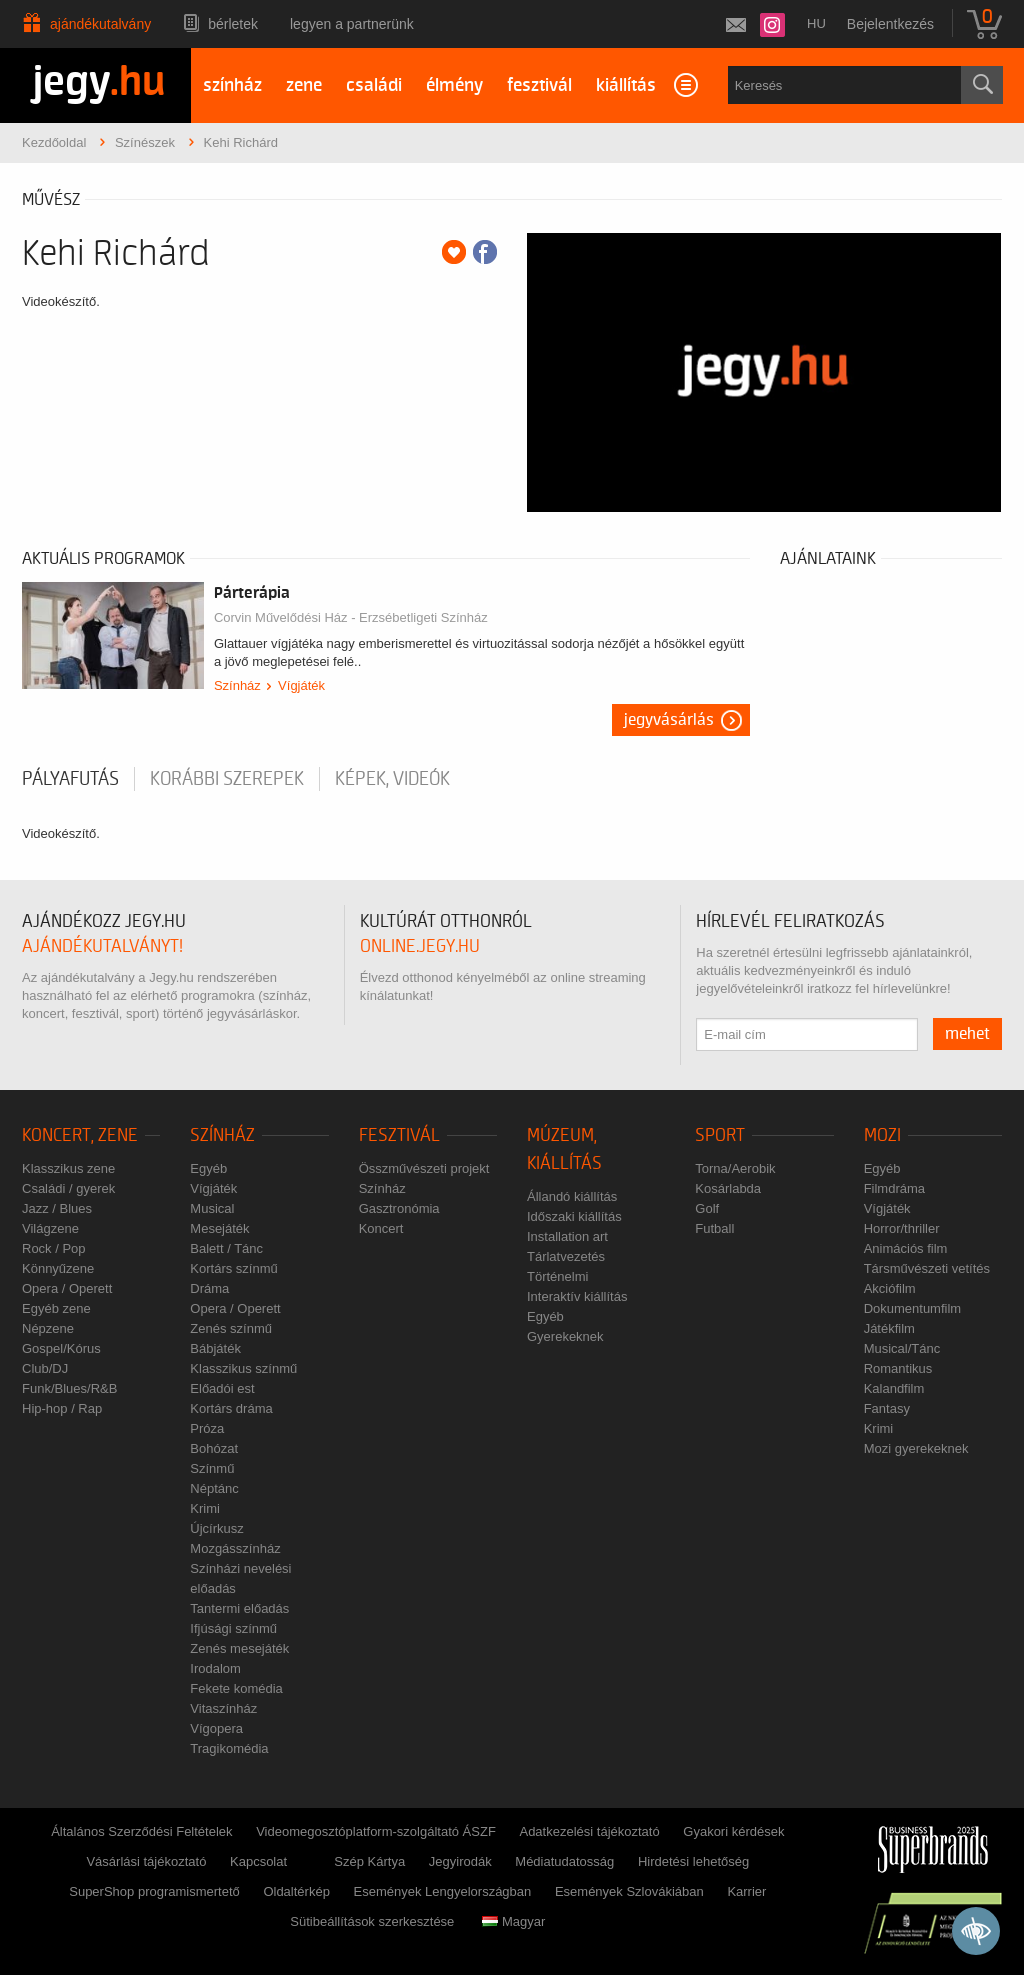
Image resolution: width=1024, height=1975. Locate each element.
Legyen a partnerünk (352, 24)
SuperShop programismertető (154, 1891)
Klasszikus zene (68, 1168)
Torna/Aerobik (735, 1168)
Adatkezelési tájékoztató (589, 1831)
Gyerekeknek (565, 1336)
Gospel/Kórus (61, 1348)
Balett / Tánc (226, 1248)
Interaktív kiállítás (577, 1296)
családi (374, 85)
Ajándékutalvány (100, 24)
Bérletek (233, 24)
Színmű (212, 1468)
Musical (212, 1208)
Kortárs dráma (231, 1408)
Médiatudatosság (564, 1861)
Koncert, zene (80, 1135)
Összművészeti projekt (424, 1168)
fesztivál (539, 85)
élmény (454, 85)
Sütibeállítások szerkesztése (372, 1921)
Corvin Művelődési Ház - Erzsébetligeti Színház (351, 617)
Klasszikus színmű (243, 1368)
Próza (207, 1428)
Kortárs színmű (233, 1268)
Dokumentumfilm (913, 1308)
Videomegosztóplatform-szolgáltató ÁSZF (376, 1831)
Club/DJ (45, 1368)
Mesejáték (219, 1228)
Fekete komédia (236, 1688)
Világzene (50, 1228)
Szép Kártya (369, 1861)
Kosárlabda (728, 1188)
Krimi (205, 1508)
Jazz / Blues (57, 1208)
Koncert (381, 1228)
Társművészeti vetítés (927, 1268)
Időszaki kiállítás (574, 1216)
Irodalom (215, 1668)
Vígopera (216, 1728)
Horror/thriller (902, 1228)
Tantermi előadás (239, 1608)
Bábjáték (215, 1348)
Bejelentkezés (890, 24)
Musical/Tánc (902, 1348)
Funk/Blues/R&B (69, 1388)
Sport (720, 1135)
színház (232, 85)
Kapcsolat (258, 1861)
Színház (237, 685)
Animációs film (906, 1248)
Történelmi (557, 1276)
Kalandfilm (894, 1388)
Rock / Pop (54, 1248)
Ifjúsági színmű (233, 1628)
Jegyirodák (460, 1861)
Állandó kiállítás (572, 1196)
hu (816, 23)
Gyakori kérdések (733, 1831)
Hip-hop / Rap (62, 1408)
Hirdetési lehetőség (693, 1861)
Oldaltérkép (296, 1891)
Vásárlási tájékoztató (146, 1861)
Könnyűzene (58, 1268)
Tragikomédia (229, 1748)
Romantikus (898, 1368)
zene (304, 85)
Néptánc (214, 1488)
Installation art (567, 1236)
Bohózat (214, 1448)
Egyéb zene (56, 1308)
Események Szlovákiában (629, 1891)
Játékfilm (889, 1328)
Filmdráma (894, 1188)
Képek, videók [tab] (392, 779)
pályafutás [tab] (70, 779)
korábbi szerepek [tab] (227, 779)
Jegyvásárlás (669, 720)
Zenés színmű (231, 1328)
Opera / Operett (67, 1288)
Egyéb (208, 1168)
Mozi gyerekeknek (916, 1448)
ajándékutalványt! (102, 946)
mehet (967, 1034)
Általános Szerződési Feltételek (141, 1831)
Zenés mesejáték (239, 1648)
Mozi (882, 1135)
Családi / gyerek (68, 1188)
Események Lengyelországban (443, 1891)
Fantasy (887, 1408)
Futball (714, 1228)
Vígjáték (301, 685)
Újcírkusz (216, 1528)
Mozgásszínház (235, 1548)
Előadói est (222, 1388)
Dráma (209, 1288)
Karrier (746, 1891)
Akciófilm (890, 1288)
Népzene (48, 1328)
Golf (707, 1208)
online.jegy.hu (420, 946)
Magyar (513, 1921)
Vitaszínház (223, 1708)
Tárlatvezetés (566, 1256)
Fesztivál (399, 1135)
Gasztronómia (399, 1208)
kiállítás (626, 85)
